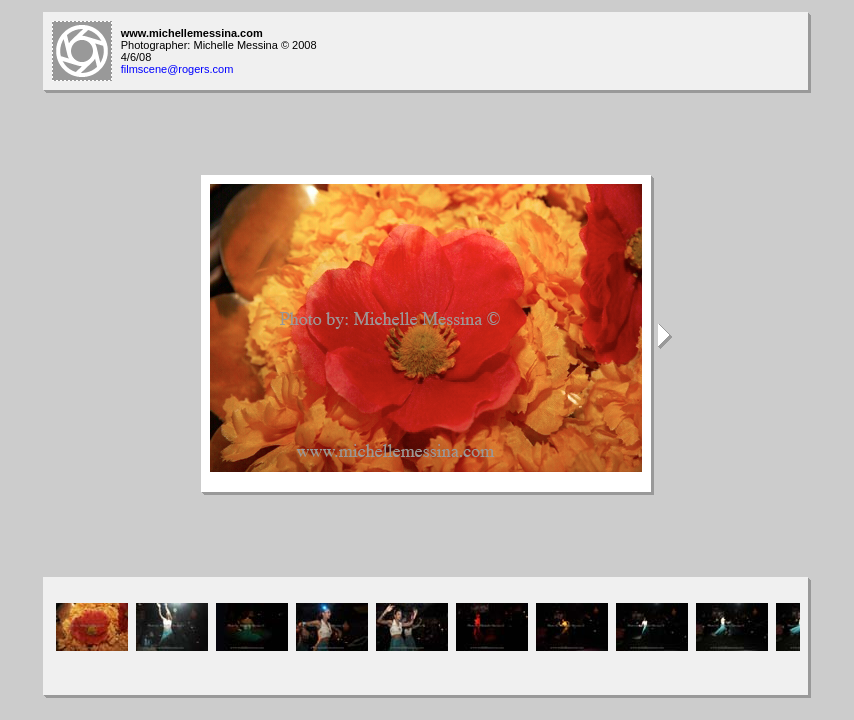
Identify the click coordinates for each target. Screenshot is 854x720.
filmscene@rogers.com (177, 69)
